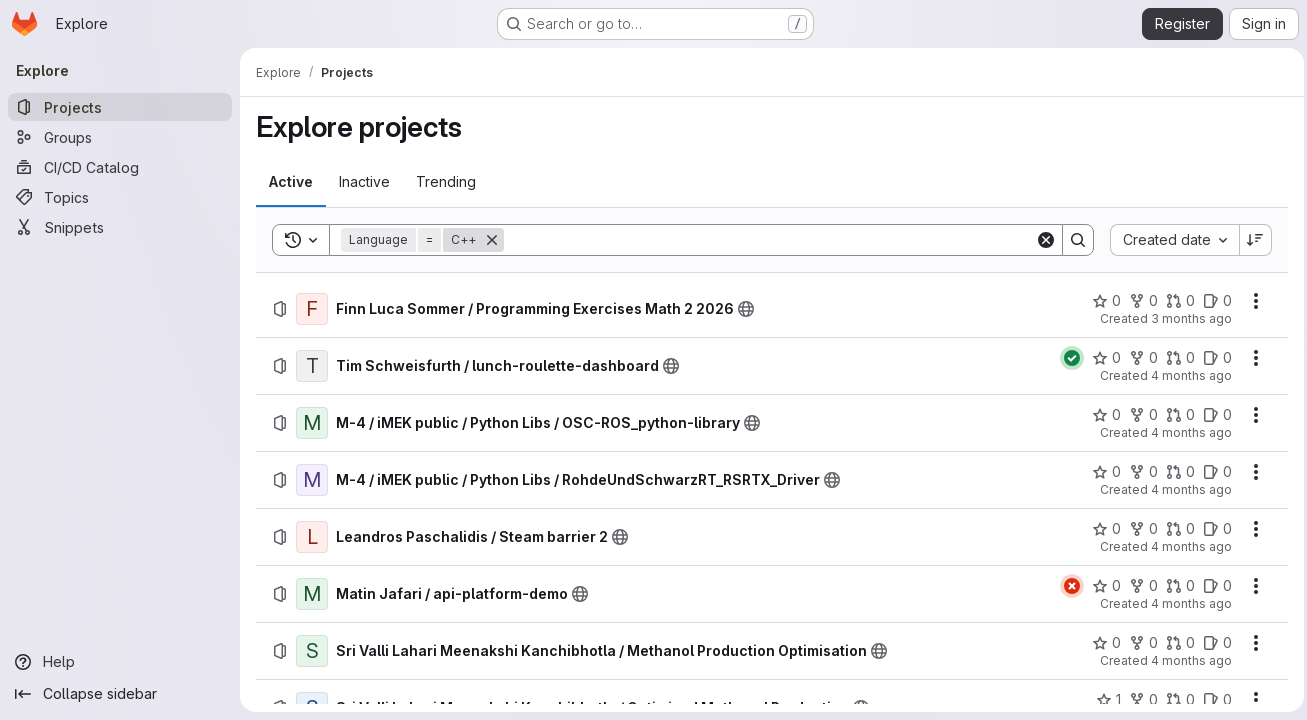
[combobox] (1169, 240)
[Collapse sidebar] (120, 694)
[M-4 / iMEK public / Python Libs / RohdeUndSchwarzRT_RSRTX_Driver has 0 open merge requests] (1175, 472)
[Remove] (492, 240)
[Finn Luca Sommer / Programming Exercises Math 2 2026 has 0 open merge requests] (1175, 301)
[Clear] (1041, 240)
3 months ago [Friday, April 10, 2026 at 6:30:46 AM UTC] (1186, 318)
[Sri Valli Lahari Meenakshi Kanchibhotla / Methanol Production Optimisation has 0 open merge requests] (1175, 643)
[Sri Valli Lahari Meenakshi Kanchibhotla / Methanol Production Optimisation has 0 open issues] (1212, 643)
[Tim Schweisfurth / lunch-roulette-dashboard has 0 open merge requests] (1175, 358)
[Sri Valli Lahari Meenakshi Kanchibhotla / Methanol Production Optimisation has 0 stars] (1101, 643)
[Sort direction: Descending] (1251, 240)
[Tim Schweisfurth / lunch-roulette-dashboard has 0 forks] (1138, 358)
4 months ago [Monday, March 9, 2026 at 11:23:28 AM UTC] (1186, 603)
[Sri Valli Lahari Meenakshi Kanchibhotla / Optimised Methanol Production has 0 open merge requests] (1175, 700)
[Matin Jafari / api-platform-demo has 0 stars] (1101, 586)
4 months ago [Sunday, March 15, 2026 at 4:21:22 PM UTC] (1186, 546)
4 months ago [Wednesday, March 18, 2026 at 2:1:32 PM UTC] (1186, 432)
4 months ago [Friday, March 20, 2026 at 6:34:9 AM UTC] (1186, 375)
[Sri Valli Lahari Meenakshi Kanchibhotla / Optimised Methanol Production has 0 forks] (1138, 700)
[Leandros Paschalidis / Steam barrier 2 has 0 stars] (1101, 529)
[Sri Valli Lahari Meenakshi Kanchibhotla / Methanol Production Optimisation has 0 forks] (1138, 643)
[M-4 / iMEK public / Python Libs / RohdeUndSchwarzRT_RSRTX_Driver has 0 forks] (1138, 472)
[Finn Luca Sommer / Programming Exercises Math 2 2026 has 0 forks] (1138, 301)
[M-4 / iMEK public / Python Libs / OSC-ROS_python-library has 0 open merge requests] (1175, 415)
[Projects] (120, 107)
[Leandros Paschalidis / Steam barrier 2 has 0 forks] (1138, 529)
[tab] (291, 182)
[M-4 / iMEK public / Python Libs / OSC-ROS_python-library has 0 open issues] (1212, 415)
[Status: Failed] (1067, 586)
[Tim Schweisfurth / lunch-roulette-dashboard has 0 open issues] (1212, 358)
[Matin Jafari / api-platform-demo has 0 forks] (1138, 586)
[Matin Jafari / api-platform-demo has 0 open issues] (1212, 586)
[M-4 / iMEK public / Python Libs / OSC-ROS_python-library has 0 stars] (1101, 415)
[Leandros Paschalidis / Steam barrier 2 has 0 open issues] (1212, 529)
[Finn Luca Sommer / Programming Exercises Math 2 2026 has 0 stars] (1101, 301)
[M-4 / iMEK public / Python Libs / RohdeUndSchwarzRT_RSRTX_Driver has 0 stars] (1101, 472)
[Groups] (120, 137)
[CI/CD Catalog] (120, 167)
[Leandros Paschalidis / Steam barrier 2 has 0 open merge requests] (1175, 529)
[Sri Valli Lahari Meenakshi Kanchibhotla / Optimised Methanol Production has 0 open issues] (1212, 700)
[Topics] (120, 197)
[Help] (120, 662)
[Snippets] (120, 227)
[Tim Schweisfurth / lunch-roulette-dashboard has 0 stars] (1101, 358)
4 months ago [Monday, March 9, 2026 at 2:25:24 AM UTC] (1186, 660)
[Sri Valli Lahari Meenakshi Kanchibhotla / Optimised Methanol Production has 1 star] (1103, 700)
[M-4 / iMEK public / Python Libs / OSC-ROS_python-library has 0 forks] (1138, 415)
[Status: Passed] (1067, 358)
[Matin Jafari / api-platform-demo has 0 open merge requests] (1175, 586)
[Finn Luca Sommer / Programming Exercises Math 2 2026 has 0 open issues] (1212, 301)
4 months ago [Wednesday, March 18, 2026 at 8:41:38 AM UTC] (1186, 489)
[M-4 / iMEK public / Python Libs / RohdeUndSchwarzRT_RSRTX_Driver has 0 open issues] (1212, 472)
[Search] (767, 240)
